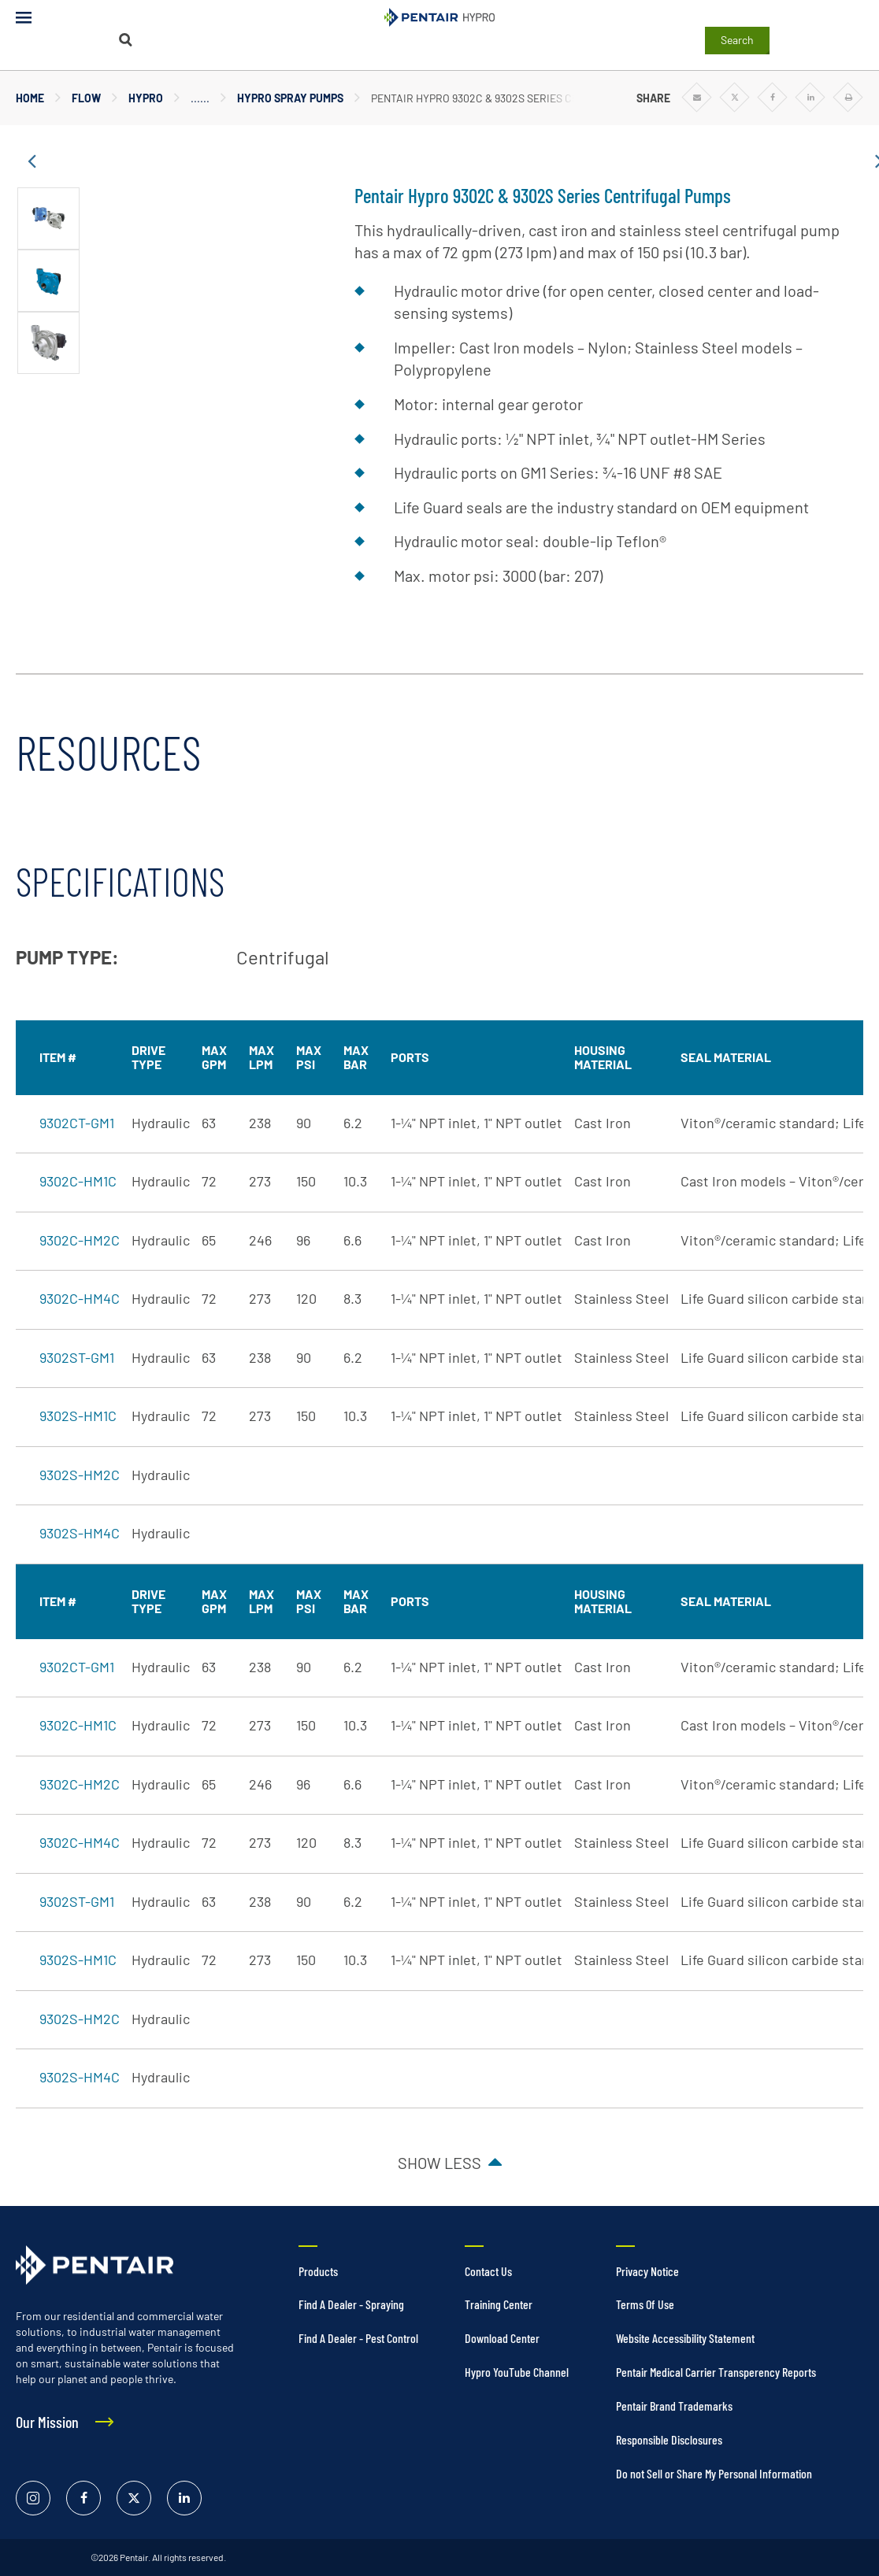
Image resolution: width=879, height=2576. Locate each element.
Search (737, 39)
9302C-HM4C (79, 1298)
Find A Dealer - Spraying (351, 2304)
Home (30, 98)
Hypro (145, 98)
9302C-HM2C (79, 1240)
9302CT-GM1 (76, 1122)
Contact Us (488, 2270)
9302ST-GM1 (76, 1357)
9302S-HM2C (79, 1474)
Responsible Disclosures (669, 2439)
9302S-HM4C (79, 1533)
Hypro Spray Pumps (290, 98)
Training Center (498, 2304)
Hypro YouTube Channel (517, 2371)
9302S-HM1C (78, 1415)
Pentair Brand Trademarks (674, 2405)
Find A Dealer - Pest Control (358, 2337)
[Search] (126, 40)
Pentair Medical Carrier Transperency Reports (716, 2371)
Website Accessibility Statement (685, 2337)
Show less (439, 2162)
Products (318, 2270)
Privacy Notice (647, 2270)
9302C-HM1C (78, 1181)
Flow (86, 98)
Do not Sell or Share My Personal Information (714, 2473)
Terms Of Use (645, 2304)
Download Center (502, 2337)
